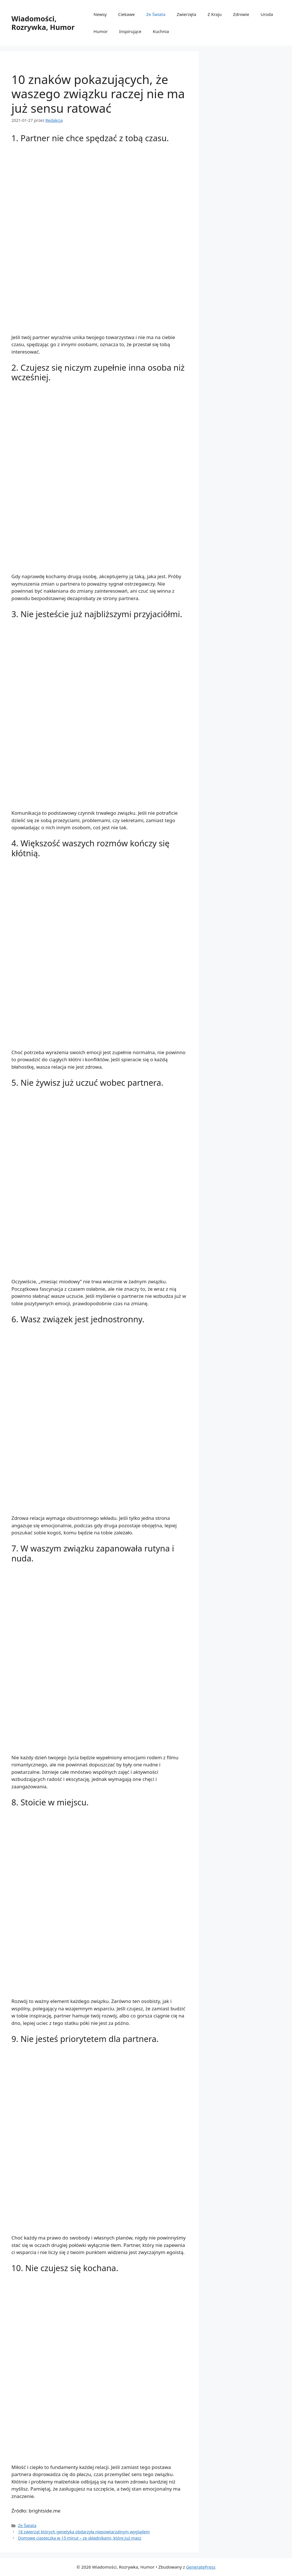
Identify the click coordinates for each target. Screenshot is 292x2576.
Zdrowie (241, 14)
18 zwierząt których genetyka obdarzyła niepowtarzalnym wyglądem (84, 2531)
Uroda (267, 14)
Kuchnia (161, 31)
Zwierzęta (186, 14)
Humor (101, 31)
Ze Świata (155, 14)
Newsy (100, 14)
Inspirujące (130, 31)
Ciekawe (126, 14)
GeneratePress (200, 2567)
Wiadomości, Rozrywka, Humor (43, 23)
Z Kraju (215, 14)
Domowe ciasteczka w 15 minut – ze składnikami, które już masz (79, 2538)
